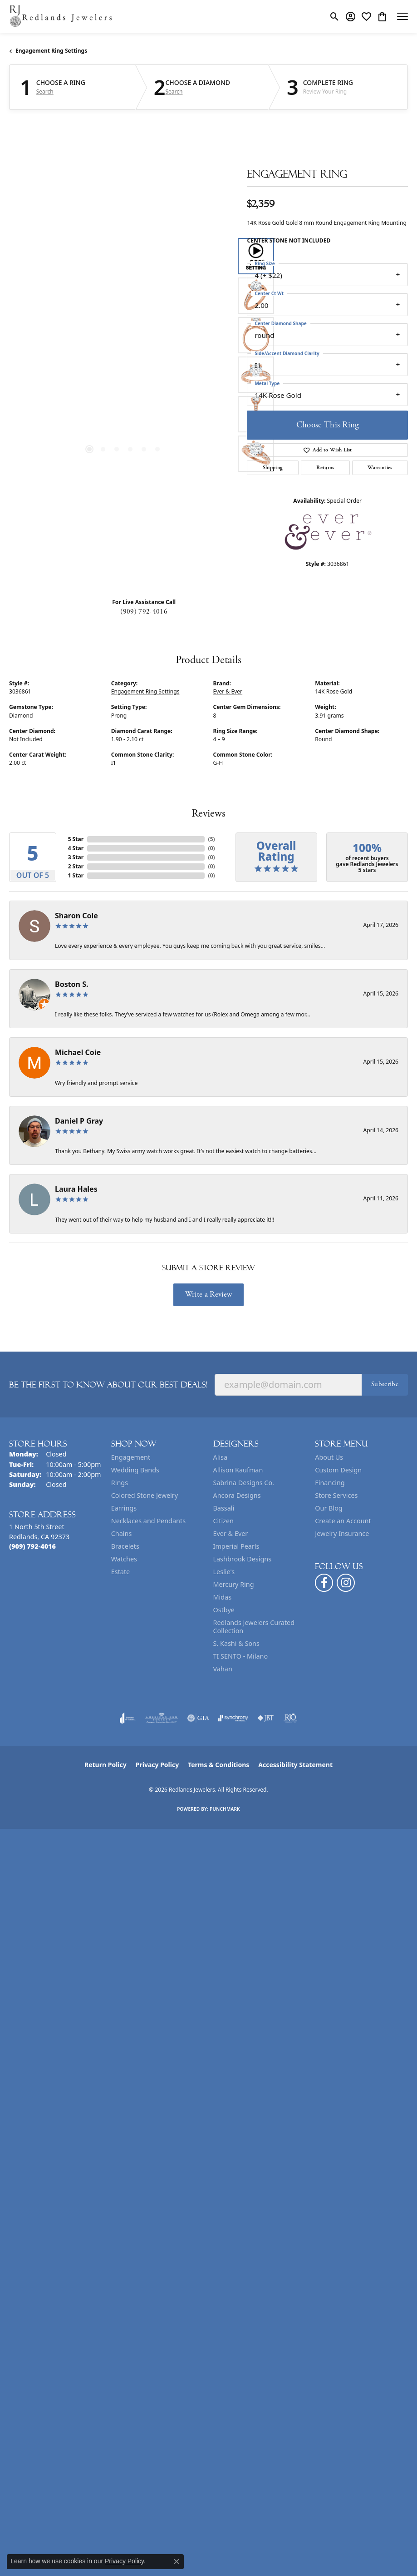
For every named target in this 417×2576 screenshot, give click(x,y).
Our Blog (328, 1508)
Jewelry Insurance (342, 1533)
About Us (329, 1457)
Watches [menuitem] (124, 1559)
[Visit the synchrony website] (233, 1718)
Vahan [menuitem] (222, 1668)
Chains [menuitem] (121, 1533)
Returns (325, 467)
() (211, 839)
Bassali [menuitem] (224, 1508)
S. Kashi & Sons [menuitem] (236, 1643)
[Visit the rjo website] (290, 1718)
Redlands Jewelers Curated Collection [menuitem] (254, 1626)
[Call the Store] (32, 1546)
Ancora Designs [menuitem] (237, 1495)
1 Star (75, 875)
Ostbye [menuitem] (224, 1609)
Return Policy (105, 1764)
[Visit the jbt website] (266, 1718)
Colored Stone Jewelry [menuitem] (144, 1495)
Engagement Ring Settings (51, 50)
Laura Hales (76, 1189)
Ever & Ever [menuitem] (230, 1533)
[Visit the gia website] (198, 1718)
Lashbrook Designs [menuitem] (242, 1559)
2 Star (75, 866)
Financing (329, 1482)
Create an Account (343, 1520)
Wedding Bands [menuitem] (135, 1470)
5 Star (75, 839)
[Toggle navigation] (402, 16)
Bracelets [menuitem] (125, 1546)
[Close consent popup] (176, 2561)
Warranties (380, 467)
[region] (123, 354)
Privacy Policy (157, 1764)
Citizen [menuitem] (223, 1520)
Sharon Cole (76, 916)
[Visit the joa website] (128, 1718)
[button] (334, 16)
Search (45, 92)
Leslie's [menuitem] (224, 1571)
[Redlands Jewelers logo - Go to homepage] (61, 16)
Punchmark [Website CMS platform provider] (225, 1809)
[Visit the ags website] (161, 1718)
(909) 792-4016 (143, 611)
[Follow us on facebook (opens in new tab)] (324, 1583)
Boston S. (71, 984)
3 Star (75, 857)
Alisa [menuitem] (220, 1457)
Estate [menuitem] (120, 1571)
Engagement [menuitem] (130, 1457)
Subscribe (384, 1384)
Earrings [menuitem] (124, 1508)
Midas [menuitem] (222, 1597)
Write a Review (208, 1294)
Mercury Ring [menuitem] (233, 1584)
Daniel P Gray (79, 1121)
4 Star (75, 848)
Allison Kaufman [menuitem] (238, 1470)
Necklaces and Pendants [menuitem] (148, 1520)
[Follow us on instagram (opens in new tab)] (346, 1583)
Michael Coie (78, 1052)
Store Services (336, 1495)
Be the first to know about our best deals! (108, 1384)
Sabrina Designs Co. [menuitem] (243, 1482)
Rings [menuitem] (119, 1482)
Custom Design (338, 1470)
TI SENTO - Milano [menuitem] (240, 1656)
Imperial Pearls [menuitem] (236, 1546)
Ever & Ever (228, 691)
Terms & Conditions (218, 1764)
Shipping (273, 467)
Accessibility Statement (295, 1764)
